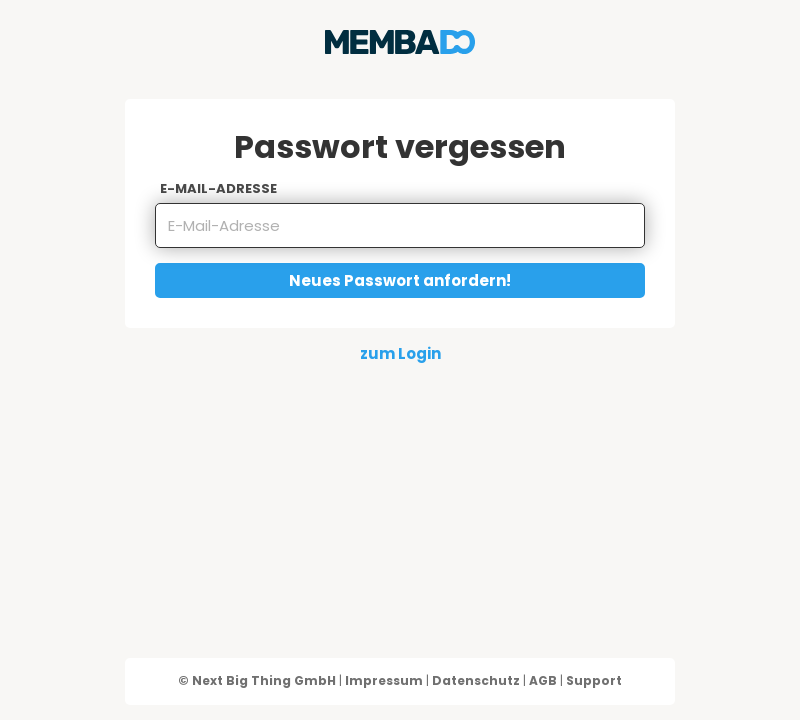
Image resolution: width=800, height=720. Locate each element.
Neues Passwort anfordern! (400, 280)
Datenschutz (476, 680)
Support (594, 680)
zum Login (400, 353)
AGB (543, 680)
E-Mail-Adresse (218, 189)
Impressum (384, 680)
